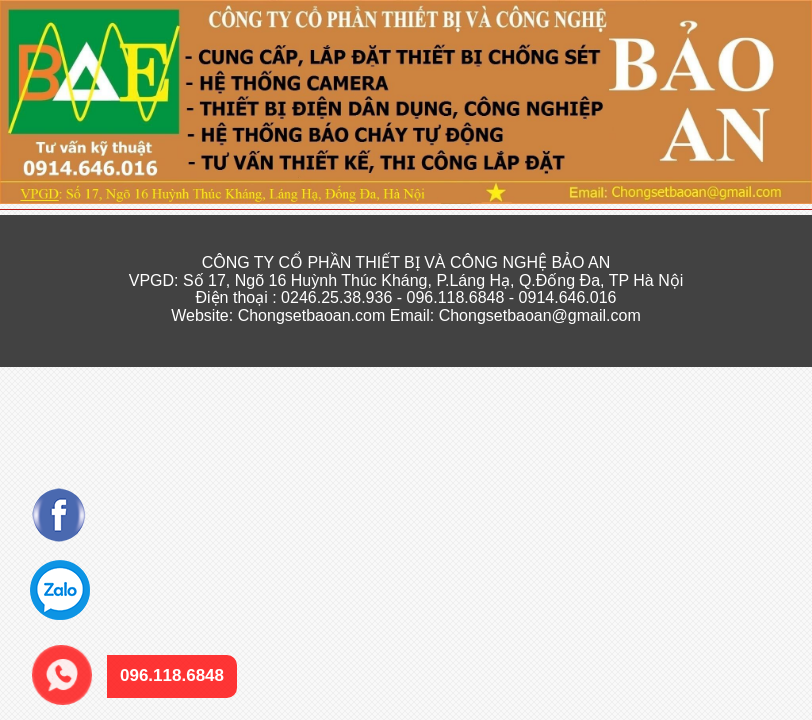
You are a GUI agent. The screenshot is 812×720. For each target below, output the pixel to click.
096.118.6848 (51, 649)
